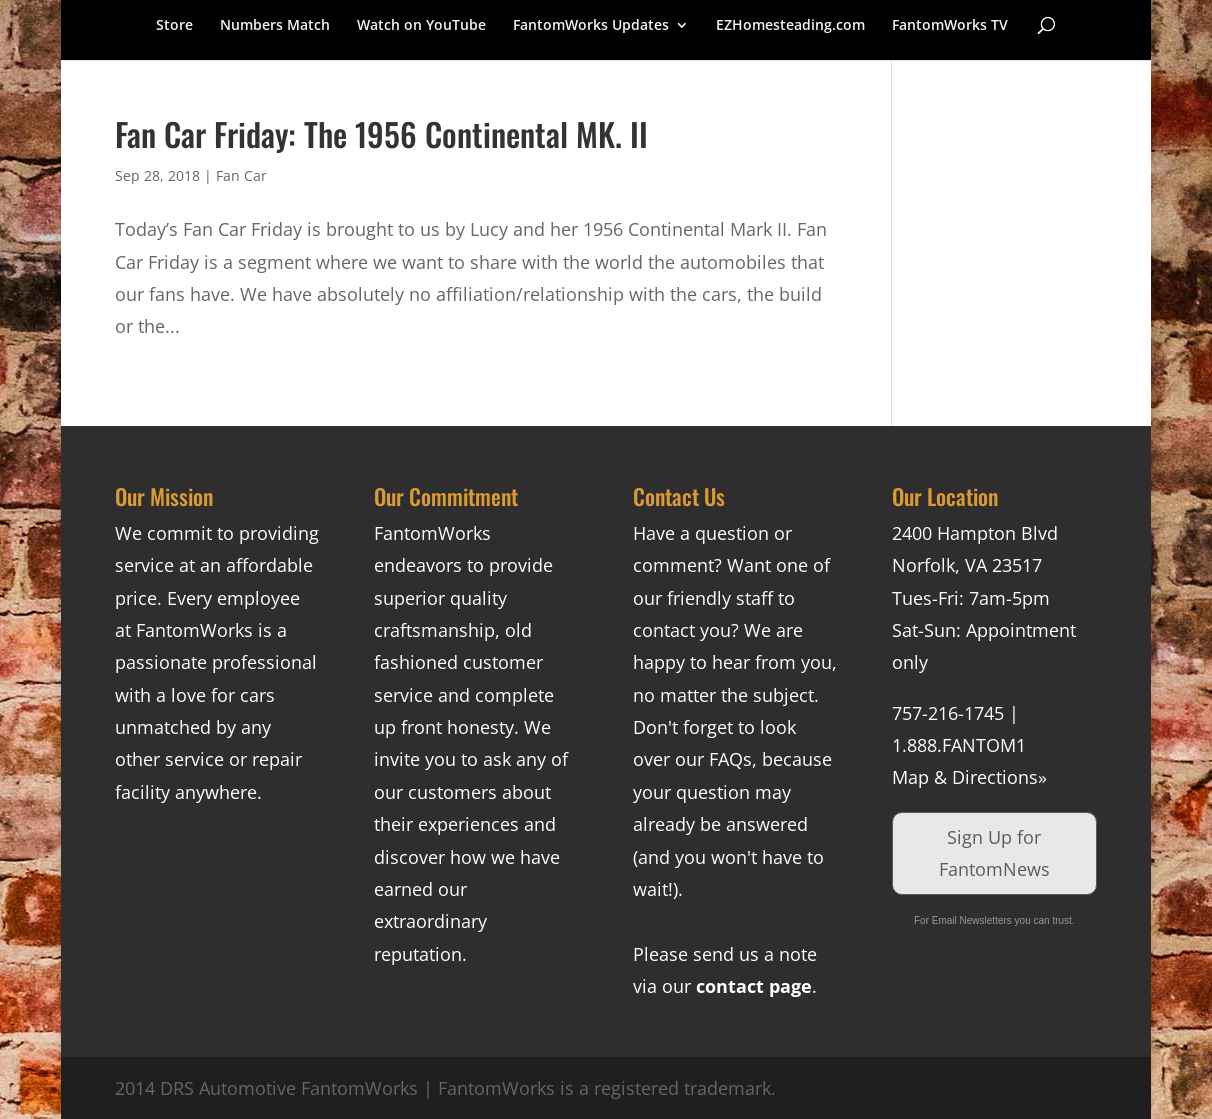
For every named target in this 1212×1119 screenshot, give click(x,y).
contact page (754, 986)
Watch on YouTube (421, 26)
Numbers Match (275, 26)
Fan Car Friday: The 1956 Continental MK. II (381, 133)
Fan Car (241, 175)
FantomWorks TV (950, 26)
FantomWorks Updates (591, 26)
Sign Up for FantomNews (994, 853)
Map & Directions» (969, 777)
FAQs (730, 759)
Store (174, 26)
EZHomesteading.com (790, 26)
